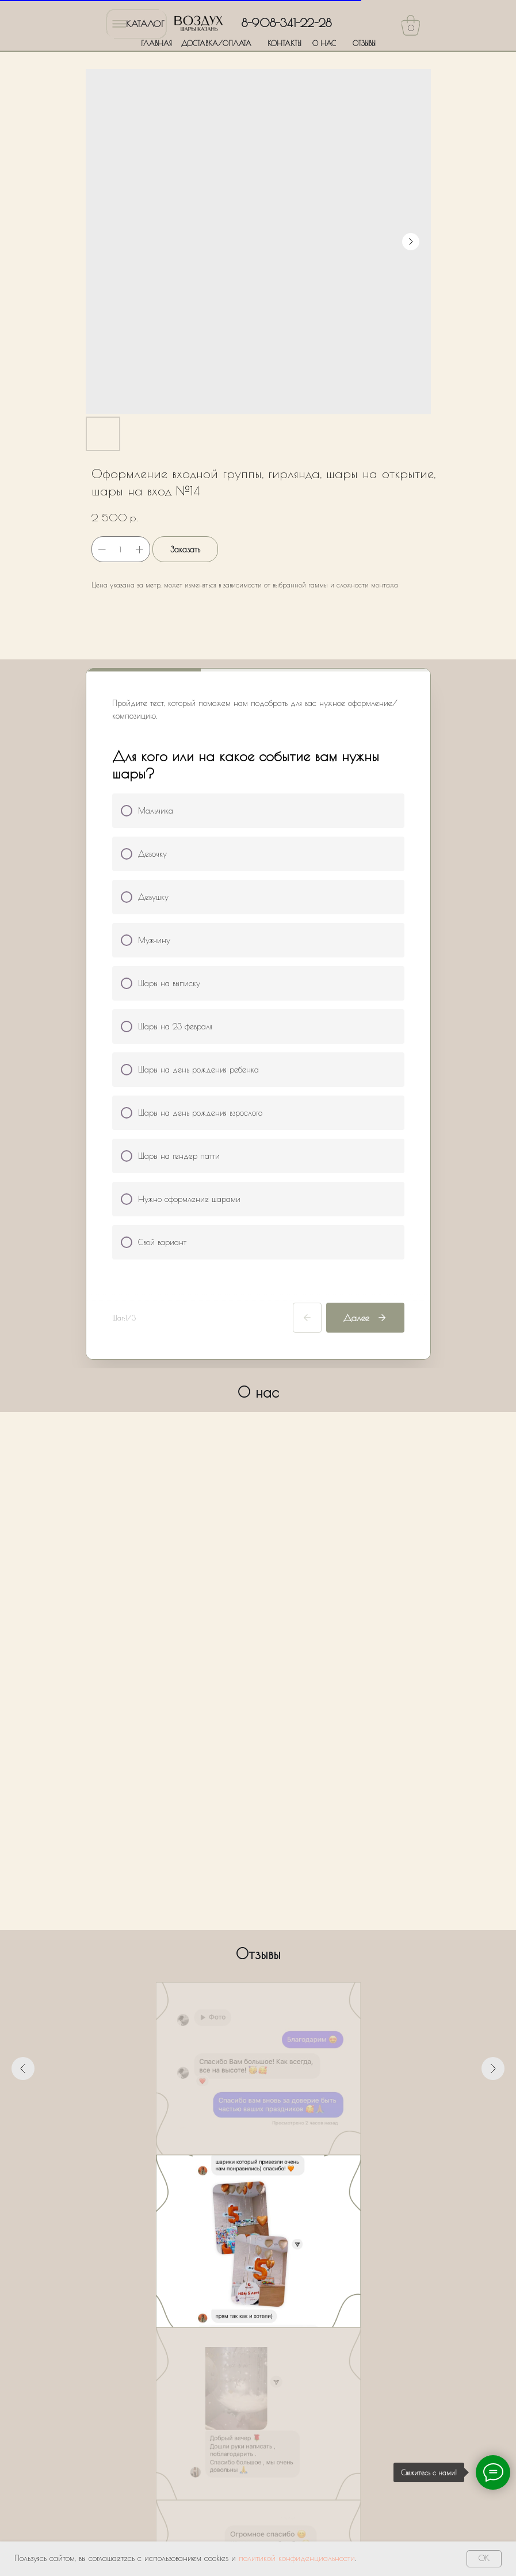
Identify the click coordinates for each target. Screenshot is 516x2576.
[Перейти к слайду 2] (237, 2172)
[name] (258, 2291)
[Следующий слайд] (492, 2068)
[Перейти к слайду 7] (289, 2172)
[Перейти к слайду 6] (279, 2172)
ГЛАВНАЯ (156, 43)
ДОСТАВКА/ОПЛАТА (216, 43)
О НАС (324, 43)
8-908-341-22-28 (286, 22)
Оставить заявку (258, 2439)
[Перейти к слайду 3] (248, 2172)
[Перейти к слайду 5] (268, 2172)
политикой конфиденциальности (297, 2558)
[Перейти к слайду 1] (227, 2172)
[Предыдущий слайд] (23, 2068)
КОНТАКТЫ (284, 43)
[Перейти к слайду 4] (258, 2172)
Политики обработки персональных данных (266, 2400)
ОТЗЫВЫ (364, 43)
